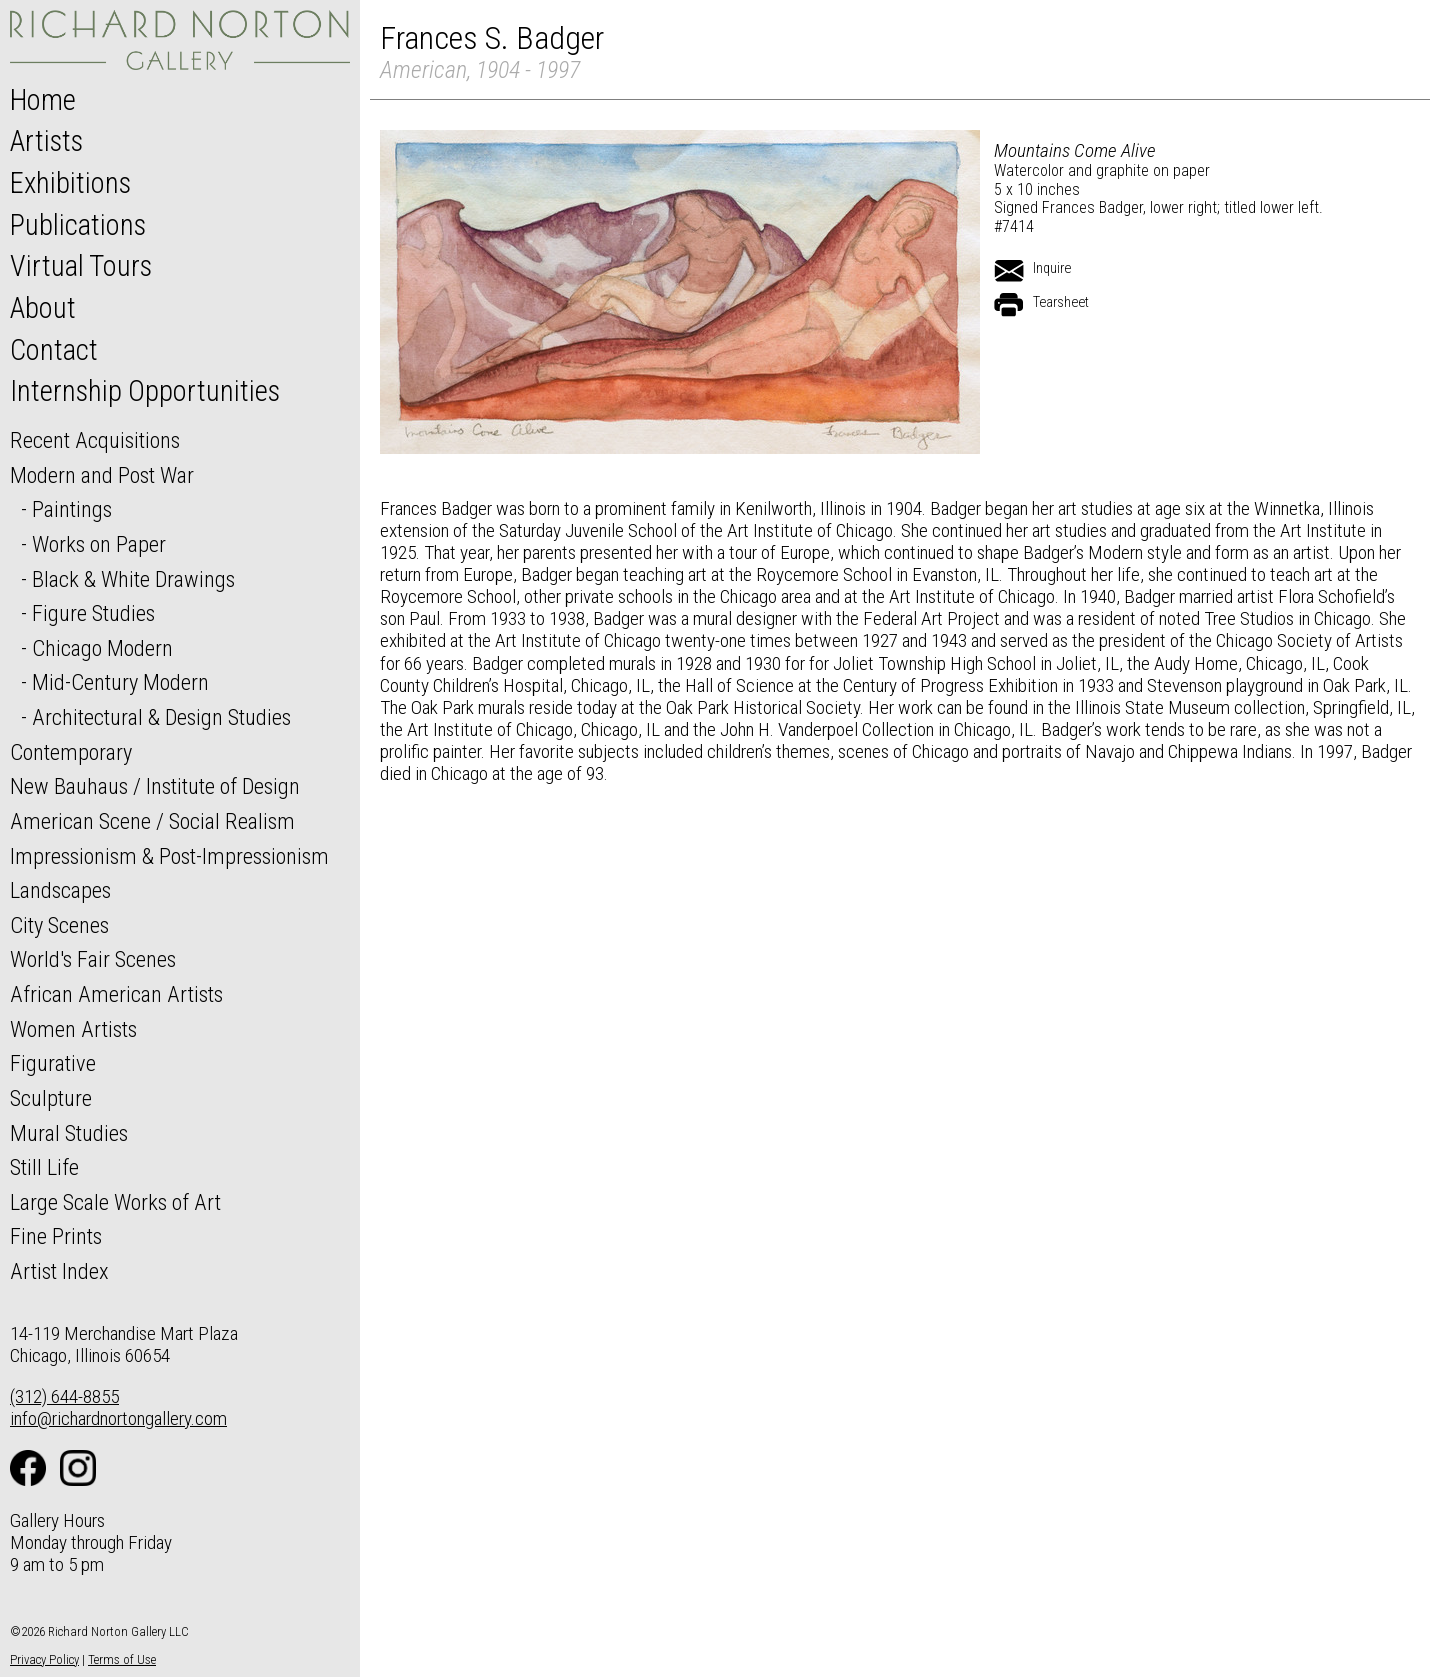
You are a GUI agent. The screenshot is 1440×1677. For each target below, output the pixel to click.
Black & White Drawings (133, 579)
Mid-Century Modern (120, 682)
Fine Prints (56, 1236)
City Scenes (59, 925)
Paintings (72, 509)
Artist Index (59, 1271)
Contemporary (71, 752)
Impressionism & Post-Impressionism (169, 856)
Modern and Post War (102, 475)
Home (43, 100)
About (43, 308)
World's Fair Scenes (93, 959)
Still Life (44, 1167)
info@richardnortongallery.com (118, 1418)
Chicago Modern (102, 648)
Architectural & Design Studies (161, 717)
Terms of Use (122, 1659)
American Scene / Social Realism (152, 821)
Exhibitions (70, 183)
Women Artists (73, 1029)
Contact (54, 350)
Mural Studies (69, 1133)
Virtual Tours (81, 266)
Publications (78, 225)
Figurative (53, 1063)
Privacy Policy (44, 1659)
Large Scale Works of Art (115, 1202)
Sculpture (51, 1098)
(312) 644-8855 (64, 1396)
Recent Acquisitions (95, 440)
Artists (46, 141)
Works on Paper (99, 544)
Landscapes (60, 890)
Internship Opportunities (145, 391)
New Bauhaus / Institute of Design (155, 786)
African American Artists (116, 994)
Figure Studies (93, 613)
